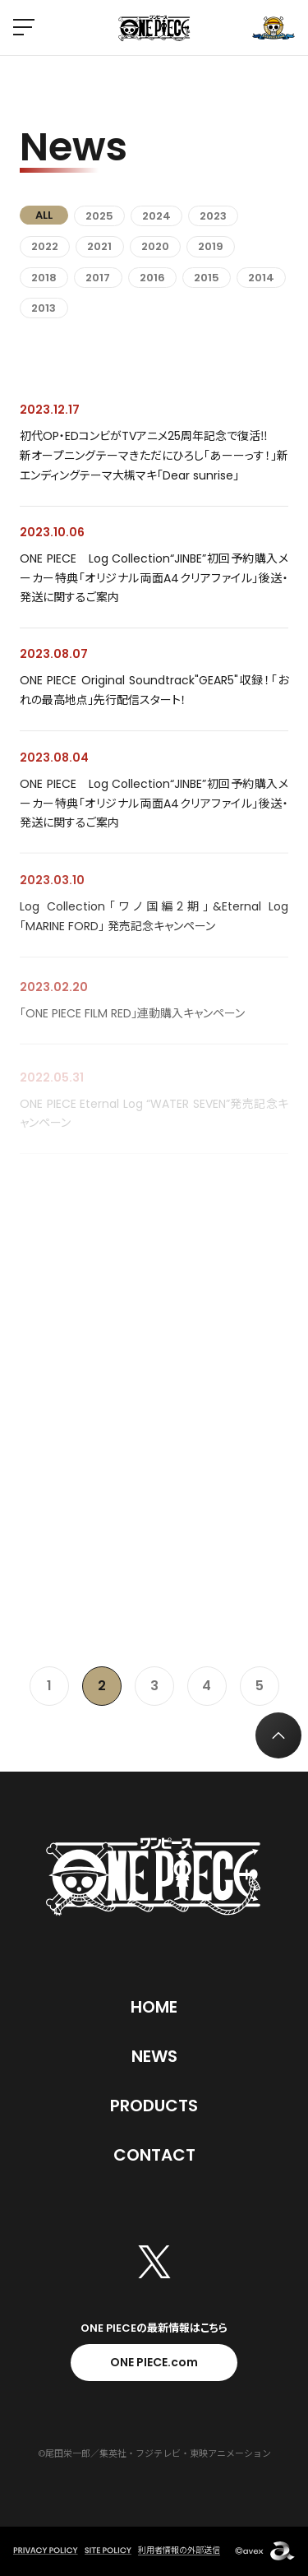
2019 (210, 246)
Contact (154, 2154)
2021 (99, 246)
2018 (44, 277)
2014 (261, 277)
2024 (156, 216)
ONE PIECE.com (154, 2362)
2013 (43, 308)
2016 (152, 277)
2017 (97, 277)
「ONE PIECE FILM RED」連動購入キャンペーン (132, 1021)
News (154, 2056)
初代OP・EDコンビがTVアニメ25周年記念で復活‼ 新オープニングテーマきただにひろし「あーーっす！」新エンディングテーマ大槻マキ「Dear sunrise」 (154, 456)
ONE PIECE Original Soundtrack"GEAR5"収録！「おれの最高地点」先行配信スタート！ (154, 691)
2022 (44, 246)
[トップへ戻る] (278, 1735)
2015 (206, 277)
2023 (213, 216)
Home (154, 2006)
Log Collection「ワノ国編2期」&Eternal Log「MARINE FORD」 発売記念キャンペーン (154, 921)
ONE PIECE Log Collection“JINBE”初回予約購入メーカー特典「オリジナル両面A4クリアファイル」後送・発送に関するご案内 (154, 578)
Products (154, 2105)
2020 (155, 246)
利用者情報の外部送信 (179, 2550)
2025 (99, 216)
